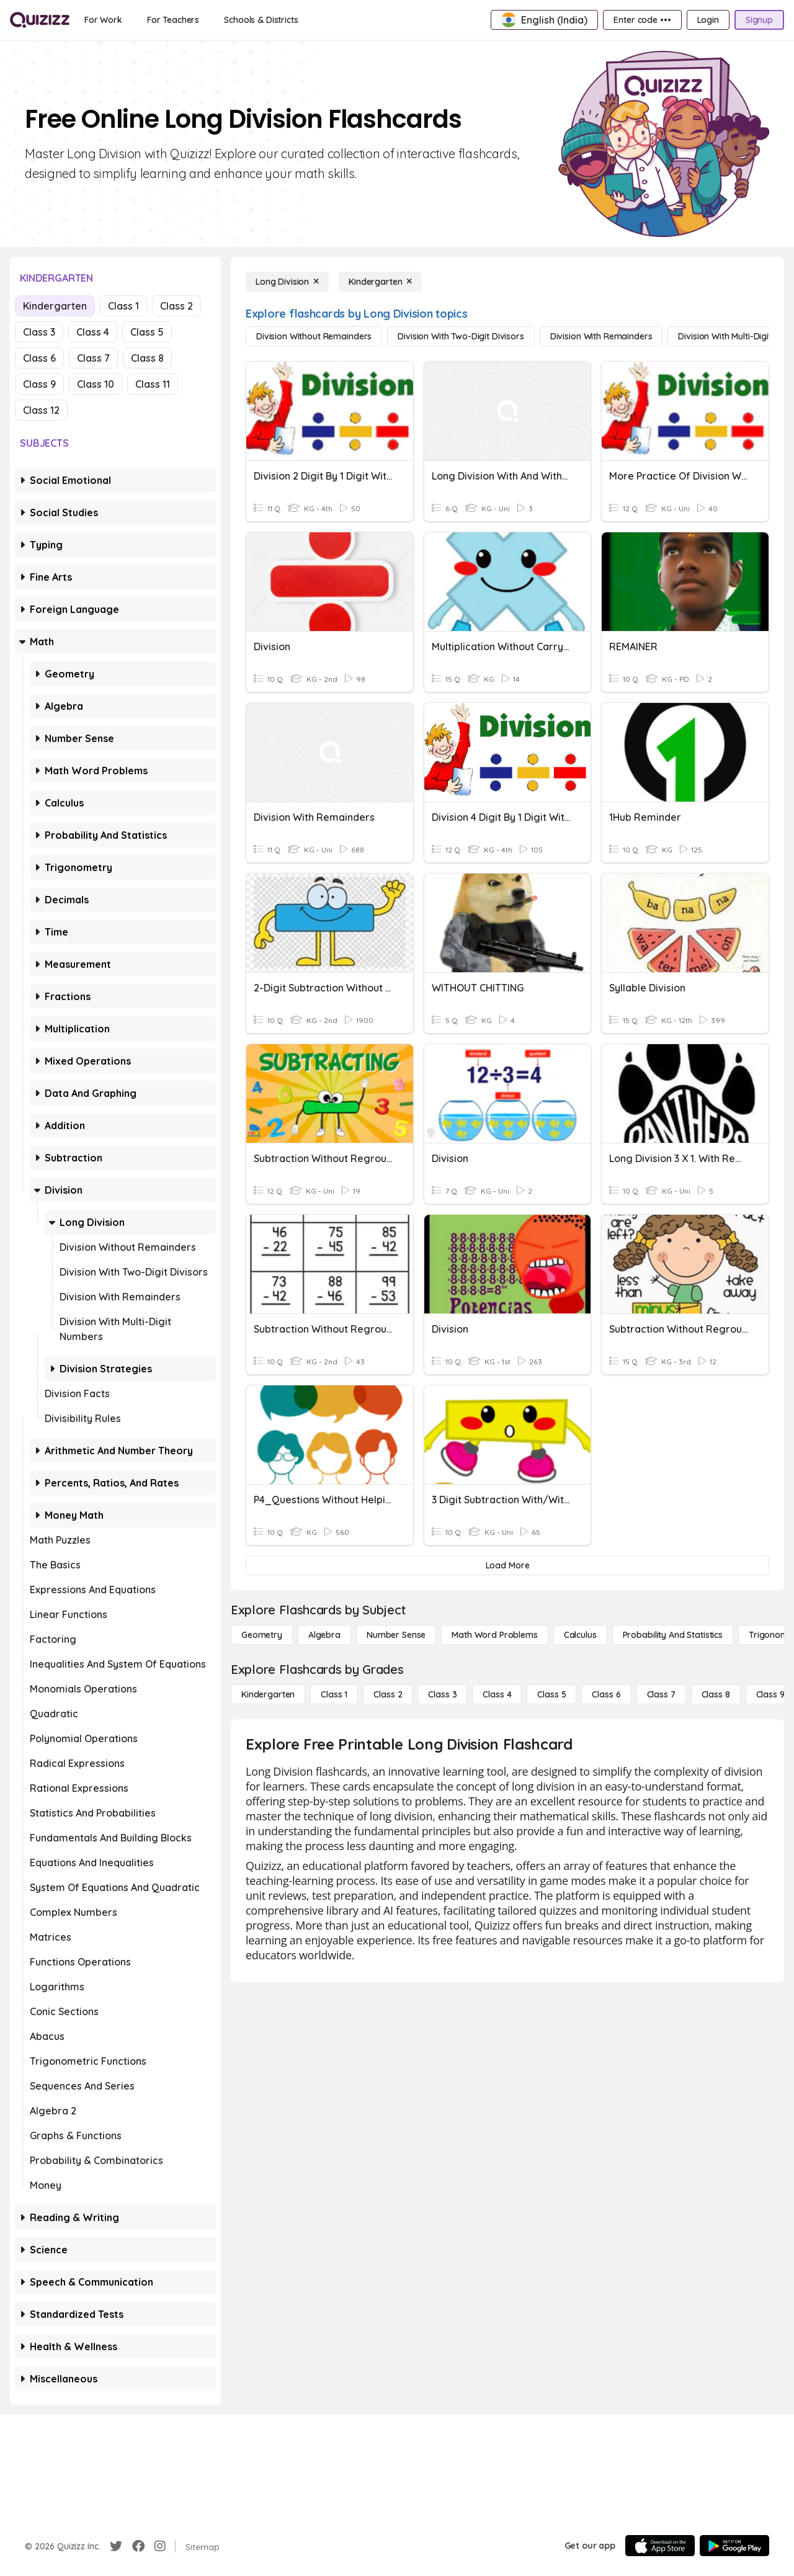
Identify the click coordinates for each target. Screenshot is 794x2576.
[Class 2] (388, 1694)
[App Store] (660, 2545)
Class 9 (39, 384)
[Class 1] (334, 1694)
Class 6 (39, 358)
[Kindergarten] (380, 282)
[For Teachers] (173, 20)
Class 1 (123, 306)
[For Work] (103, 20)
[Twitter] (116, 2546)
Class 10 (95, 384)
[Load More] (507, 1565)
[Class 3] (442, 1694)
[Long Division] (287, 282)
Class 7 (93, 358)
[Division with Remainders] (601, 336)
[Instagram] (160, 2546)
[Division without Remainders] (314, 336)
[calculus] (580, 1635)
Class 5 (147, 332)
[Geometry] (262, 1635)
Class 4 (92, 332)
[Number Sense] (396, 1635)
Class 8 (147, 358)
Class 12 (41, 410)
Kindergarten (55, 306)
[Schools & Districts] (261, 20)
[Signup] (759, 20)
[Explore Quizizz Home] (39, 20)
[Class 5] (551, 1694)
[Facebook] (138, 2546)
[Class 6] (606, 1694)
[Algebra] (324, 1635)
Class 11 (152, 384)
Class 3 (39, 332)
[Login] (708, 20)
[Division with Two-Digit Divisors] (461, 336)
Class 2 (176, 306)
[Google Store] (734, 2545)
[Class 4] (497, 1694)
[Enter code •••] (642, 20)
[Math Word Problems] (494, 1635)
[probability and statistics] (672, 1635)
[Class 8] (716, 1694)
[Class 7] (661, 1694)
